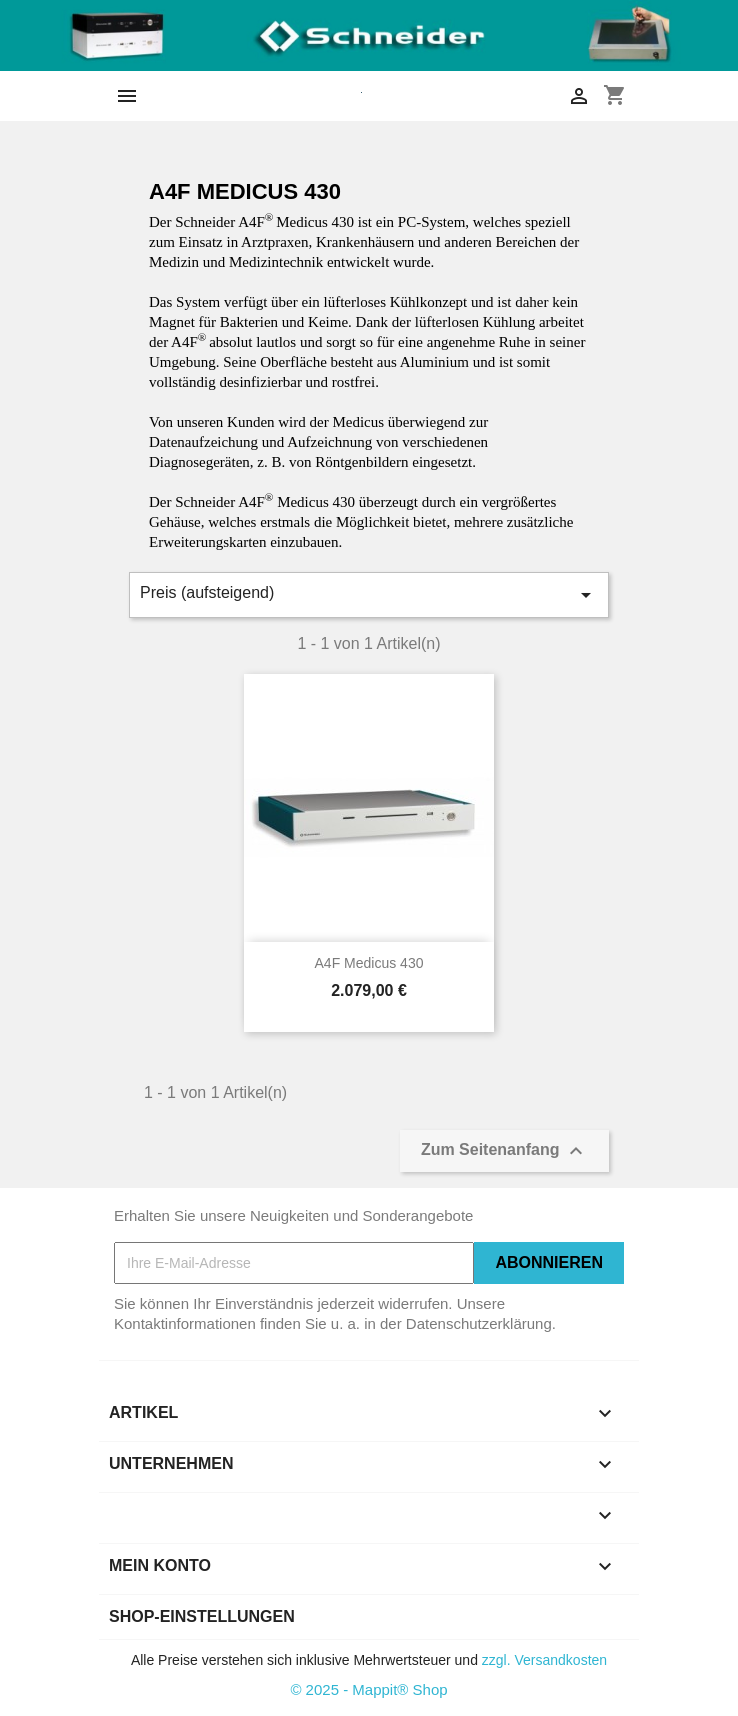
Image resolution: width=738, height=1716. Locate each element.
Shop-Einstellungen (202, 1616)
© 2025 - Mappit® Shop (368, 1689)
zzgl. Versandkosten (544, 1660)
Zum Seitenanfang (504, 1151)
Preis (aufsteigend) (369, 595)
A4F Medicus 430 (369, 963)
